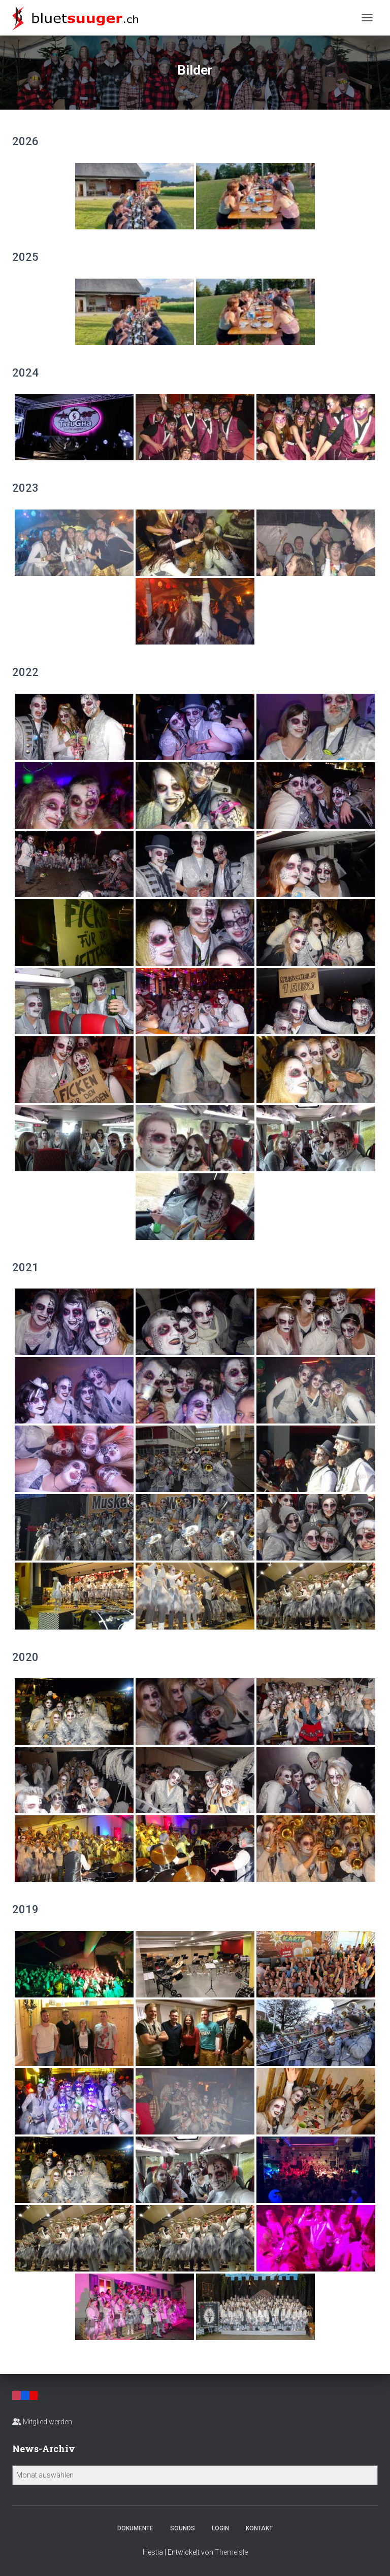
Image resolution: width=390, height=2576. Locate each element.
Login (220, 2528)
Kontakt (259, 2528)
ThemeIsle (231, 2552)
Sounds (182, 2528)
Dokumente (135, 2528)
